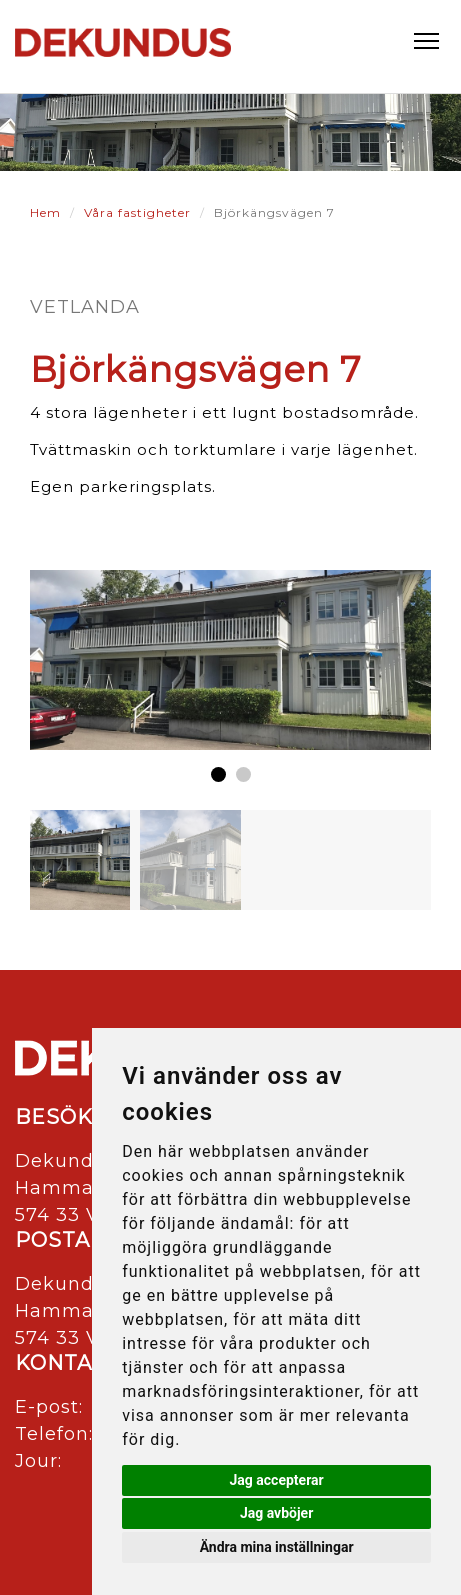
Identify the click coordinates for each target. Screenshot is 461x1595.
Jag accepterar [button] (277, 1480)
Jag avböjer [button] (276, 1513)
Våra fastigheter (137, 212)
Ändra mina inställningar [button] (277, 1547)
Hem (45, 212)
